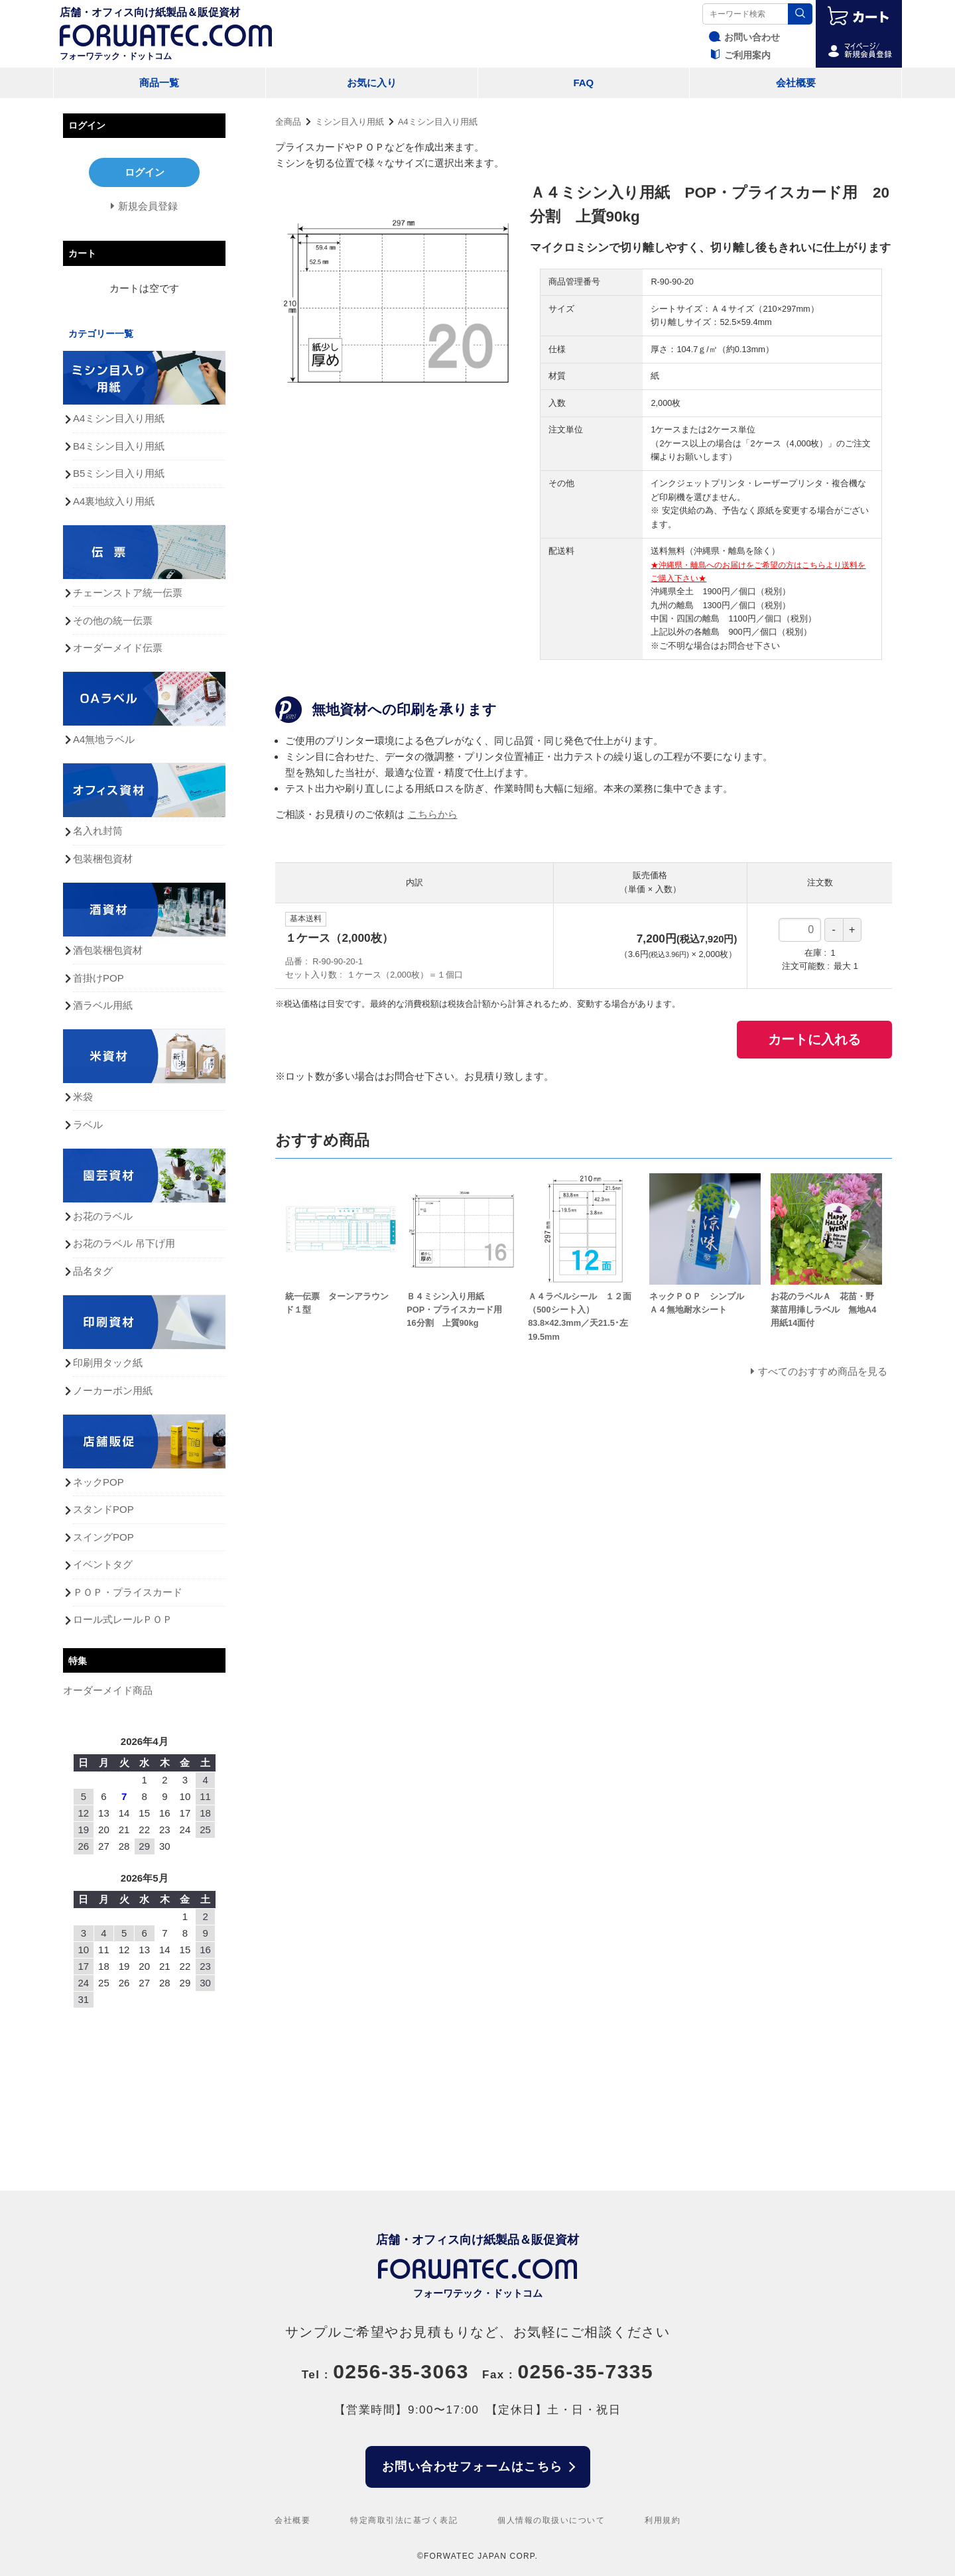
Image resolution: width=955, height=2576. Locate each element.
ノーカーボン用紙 (113, 1390)
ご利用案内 (738, 55)
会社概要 (796, 82)
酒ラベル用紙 (103, 1005)
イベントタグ (103, 1564)
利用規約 (662, 2520)
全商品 (288, 122)
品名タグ (93, 1271)
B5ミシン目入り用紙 (118, 473)
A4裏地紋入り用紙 (114, 501)
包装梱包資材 (103, 858)
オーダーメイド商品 (108, 1690)
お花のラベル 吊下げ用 (124, 1243)
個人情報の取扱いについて (551, 2520)
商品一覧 (159, 82)
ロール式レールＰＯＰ (122, 1619)
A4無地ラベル (104, 739)
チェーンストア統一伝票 (127, 592)
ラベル (88, 1124)
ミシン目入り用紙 (349, 122)
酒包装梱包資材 (108, 950)
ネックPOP (98, 1482)
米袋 (83, 1096)
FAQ (583, 82)
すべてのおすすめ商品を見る (822, 1371)
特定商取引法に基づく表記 (404, 2520)
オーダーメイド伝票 (117, 647)
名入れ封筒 (98, 830)
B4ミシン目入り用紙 (118, 446)
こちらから (433, 814)
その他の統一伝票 (113, 620)
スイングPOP (103, 1537)
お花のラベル (103, 1216)
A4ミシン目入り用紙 (438, 122)
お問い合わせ (743, 37)
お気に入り (372, 82)
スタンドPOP (103, 1509)
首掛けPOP (98, 978)
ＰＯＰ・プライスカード (127, 1592)
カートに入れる (814, 1039)
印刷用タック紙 (108, 1362)
